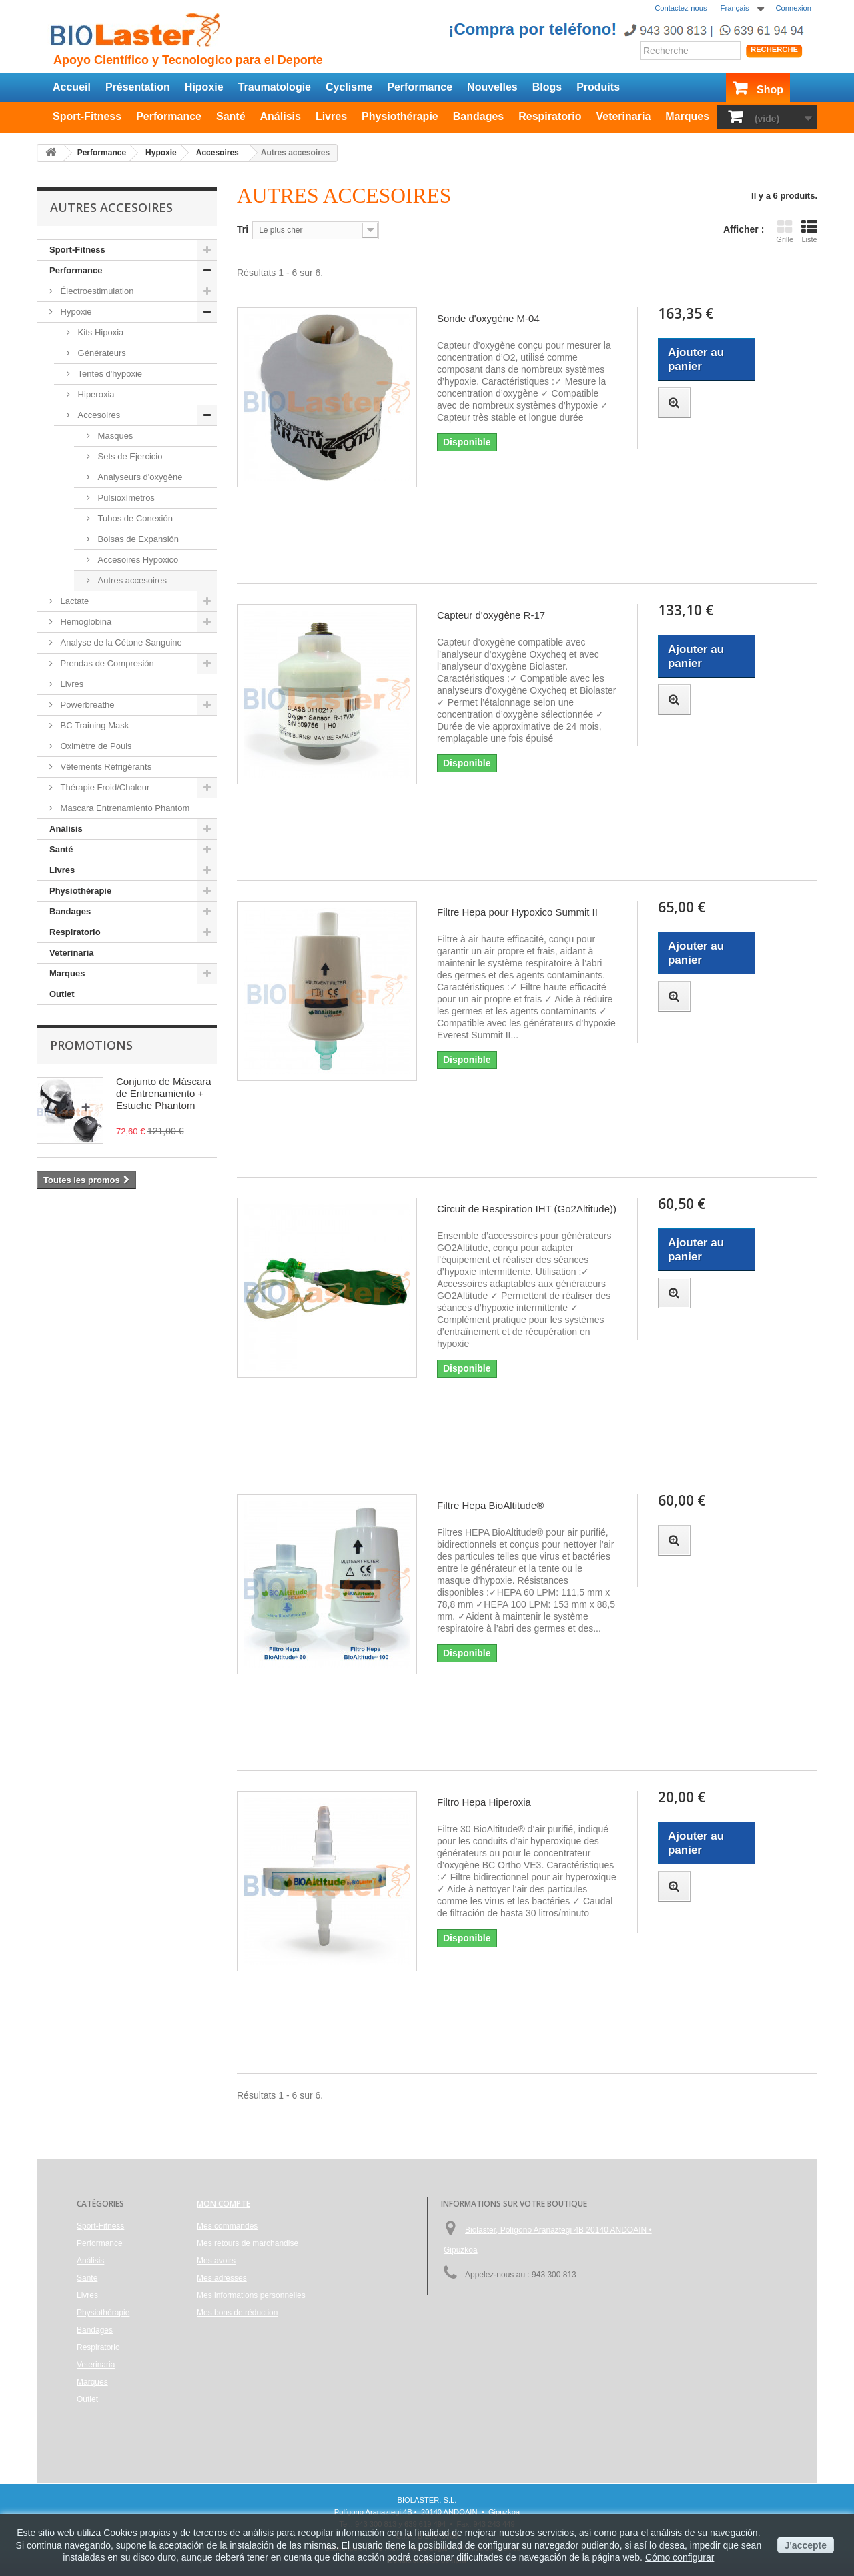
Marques (687, 116)
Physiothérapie (400, 116)
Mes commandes (227, 2226)
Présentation (137, 87)
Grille (784, 231)
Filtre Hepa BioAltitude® (490, 1505)
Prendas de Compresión (106, 663)
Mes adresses (222, 2278)
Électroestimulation (95, 291)
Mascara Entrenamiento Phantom (123, 808)
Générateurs (100, 353)
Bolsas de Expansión (137, 539)
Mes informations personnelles (251, 2295)
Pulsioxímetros (125, 498)
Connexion (794, 8)
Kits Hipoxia (99, 332)
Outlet (62, 994)
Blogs (547, 87)
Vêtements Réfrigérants (104, 767)
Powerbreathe (86, 705)
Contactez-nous (681, 8)
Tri (242, 229)
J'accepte (806, 2545)
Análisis (280, 116)
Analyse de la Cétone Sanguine (120, 642)
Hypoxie (75, 312)
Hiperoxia (95, 394)
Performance (419, 87)
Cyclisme (349, 87)
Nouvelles (492, 87)
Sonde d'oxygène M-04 (488, 318)
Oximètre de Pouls (95, 746)
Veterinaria (623, 116)
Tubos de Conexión (134, 518)
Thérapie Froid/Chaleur (103, 787)
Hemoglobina (84, 622)
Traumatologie (274, 87)
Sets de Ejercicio (128, 456)
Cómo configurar (680, 2557)
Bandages (478, 116)
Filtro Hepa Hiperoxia (484, 1802)
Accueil (72, 87)
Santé (231, 116)
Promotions (91, 1045)
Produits (598, 87)
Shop (770, 89)
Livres (331, 116)
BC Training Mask (93, 725)
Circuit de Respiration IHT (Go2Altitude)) (526, 1208)
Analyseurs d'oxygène (138, 477)
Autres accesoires (131, 580)
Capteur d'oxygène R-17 (491, 615)
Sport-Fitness (87, 116)
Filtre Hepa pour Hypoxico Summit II (517, 912)
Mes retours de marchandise (247, 2243)
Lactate (73, 601)
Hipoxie (204, 87)
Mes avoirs (216, 2260)
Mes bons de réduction (237, 2312)
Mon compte (223, 2203)
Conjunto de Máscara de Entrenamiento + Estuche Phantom (163, 1093)
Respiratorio (549, 116)
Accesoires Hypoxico (136, 560)
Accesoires (97, 415)
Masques (114, 436)
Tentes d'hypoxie (108, 374)
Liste (809, 231)
